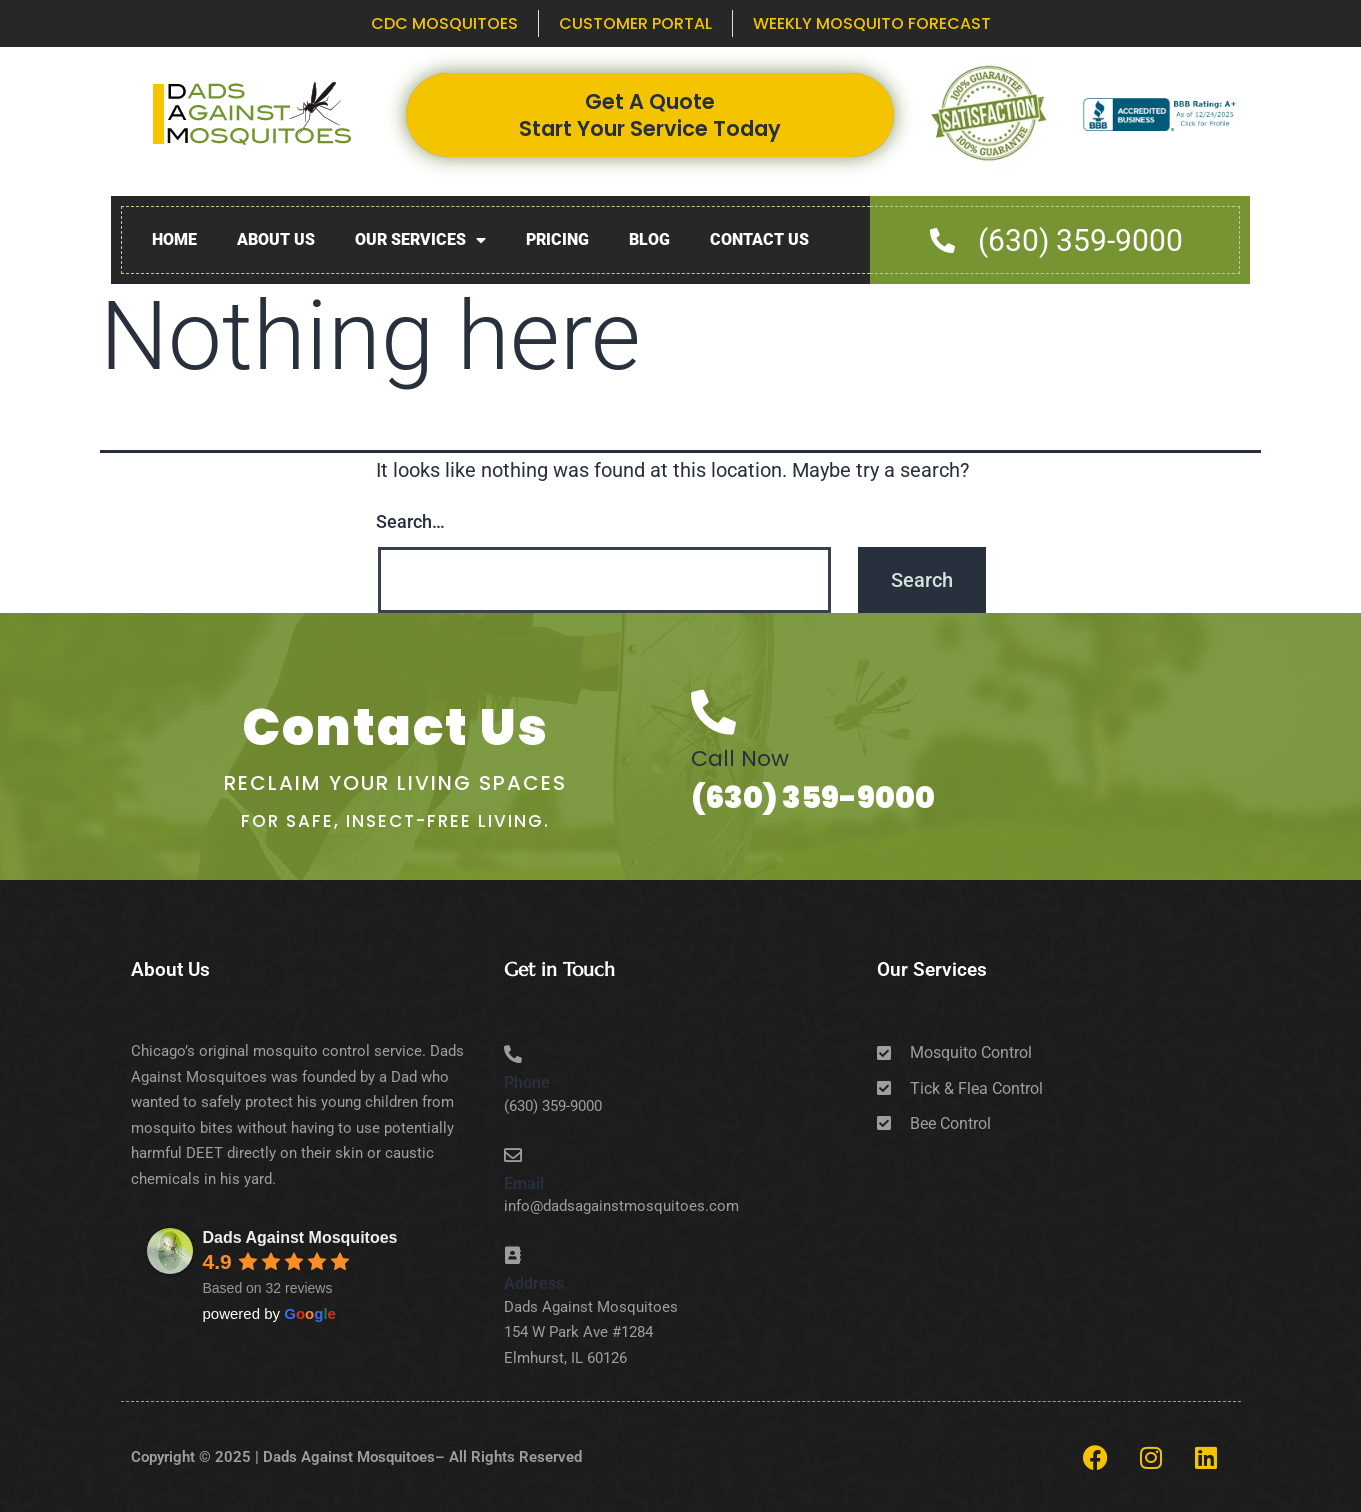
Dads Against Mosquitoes (300, 1237)
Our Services (420, 240)
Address (534, 1283)
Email (524, 1183)
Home (174, 239)
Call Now (740, 758)
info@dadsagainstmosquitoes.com (621, 1206)
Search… (410, 521)
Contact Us (759, 239)
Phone (527, 1082)
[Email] (513, 1155)
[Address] (513, 1255)
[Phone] (513, 1054)
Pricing (557, 239)
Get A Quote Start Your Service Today (650, 115)
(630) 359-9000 (813, 798)
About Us (276, 239)
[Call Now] (713, 712)
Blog (649, 239)
